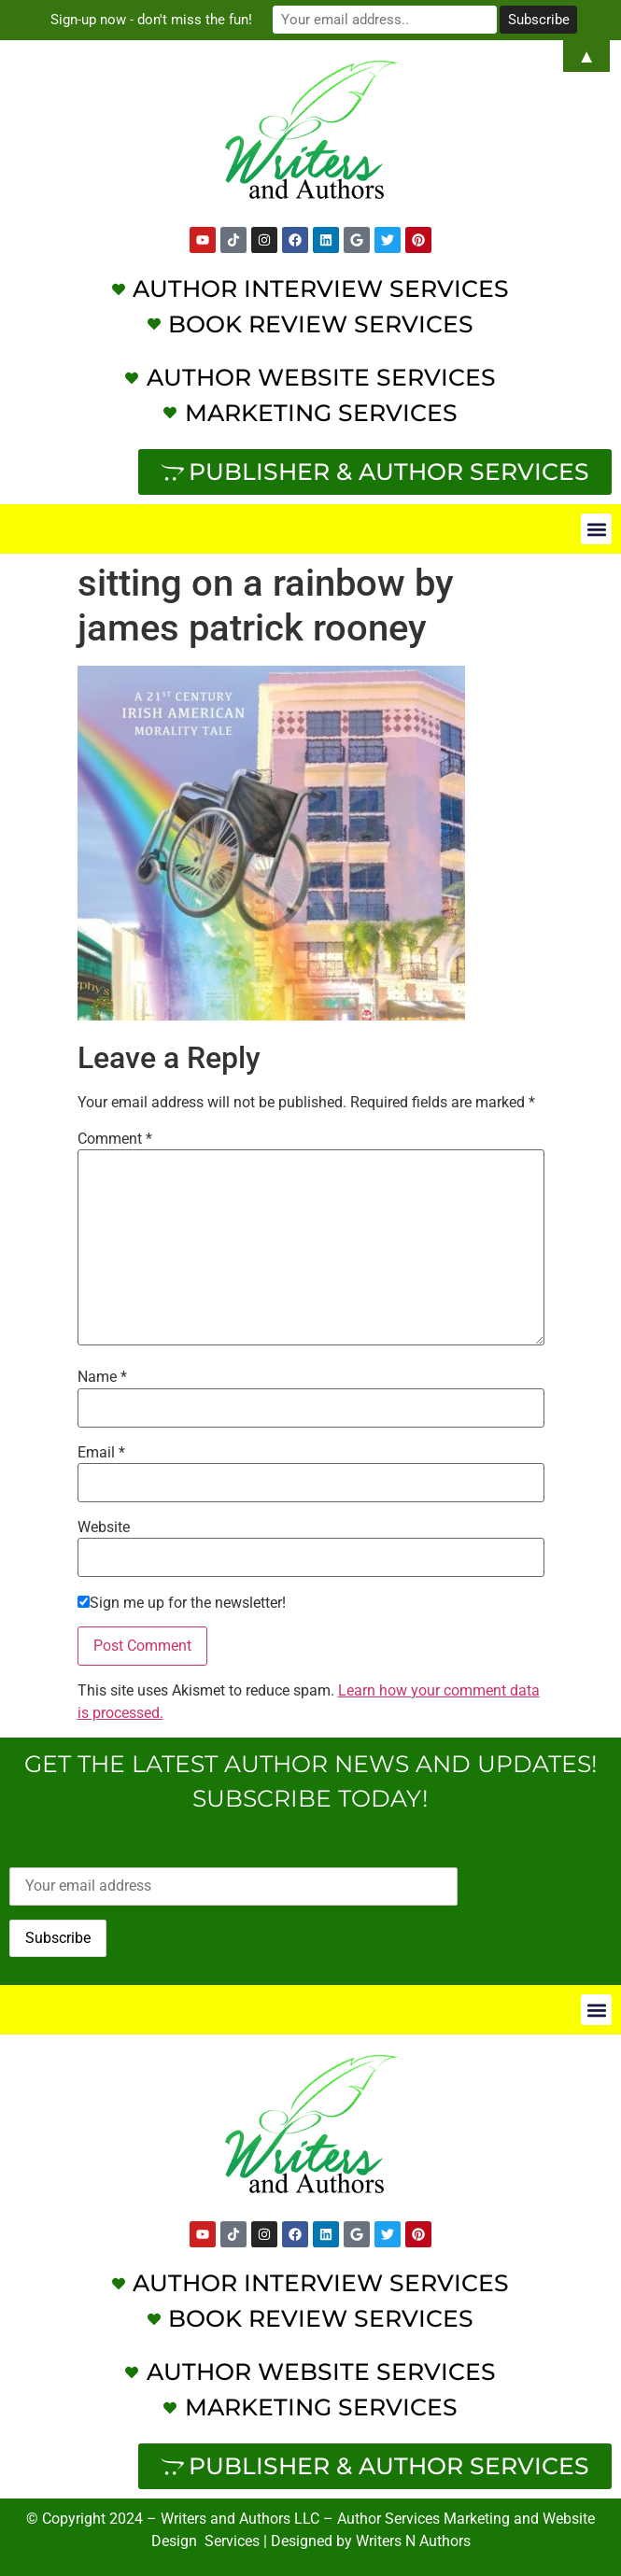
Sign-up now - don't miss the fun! (151, 19)
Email (101, 1452)
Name (102, 1377)
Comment (115, 1139)
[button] (596, 529)
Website (104, 1527)
